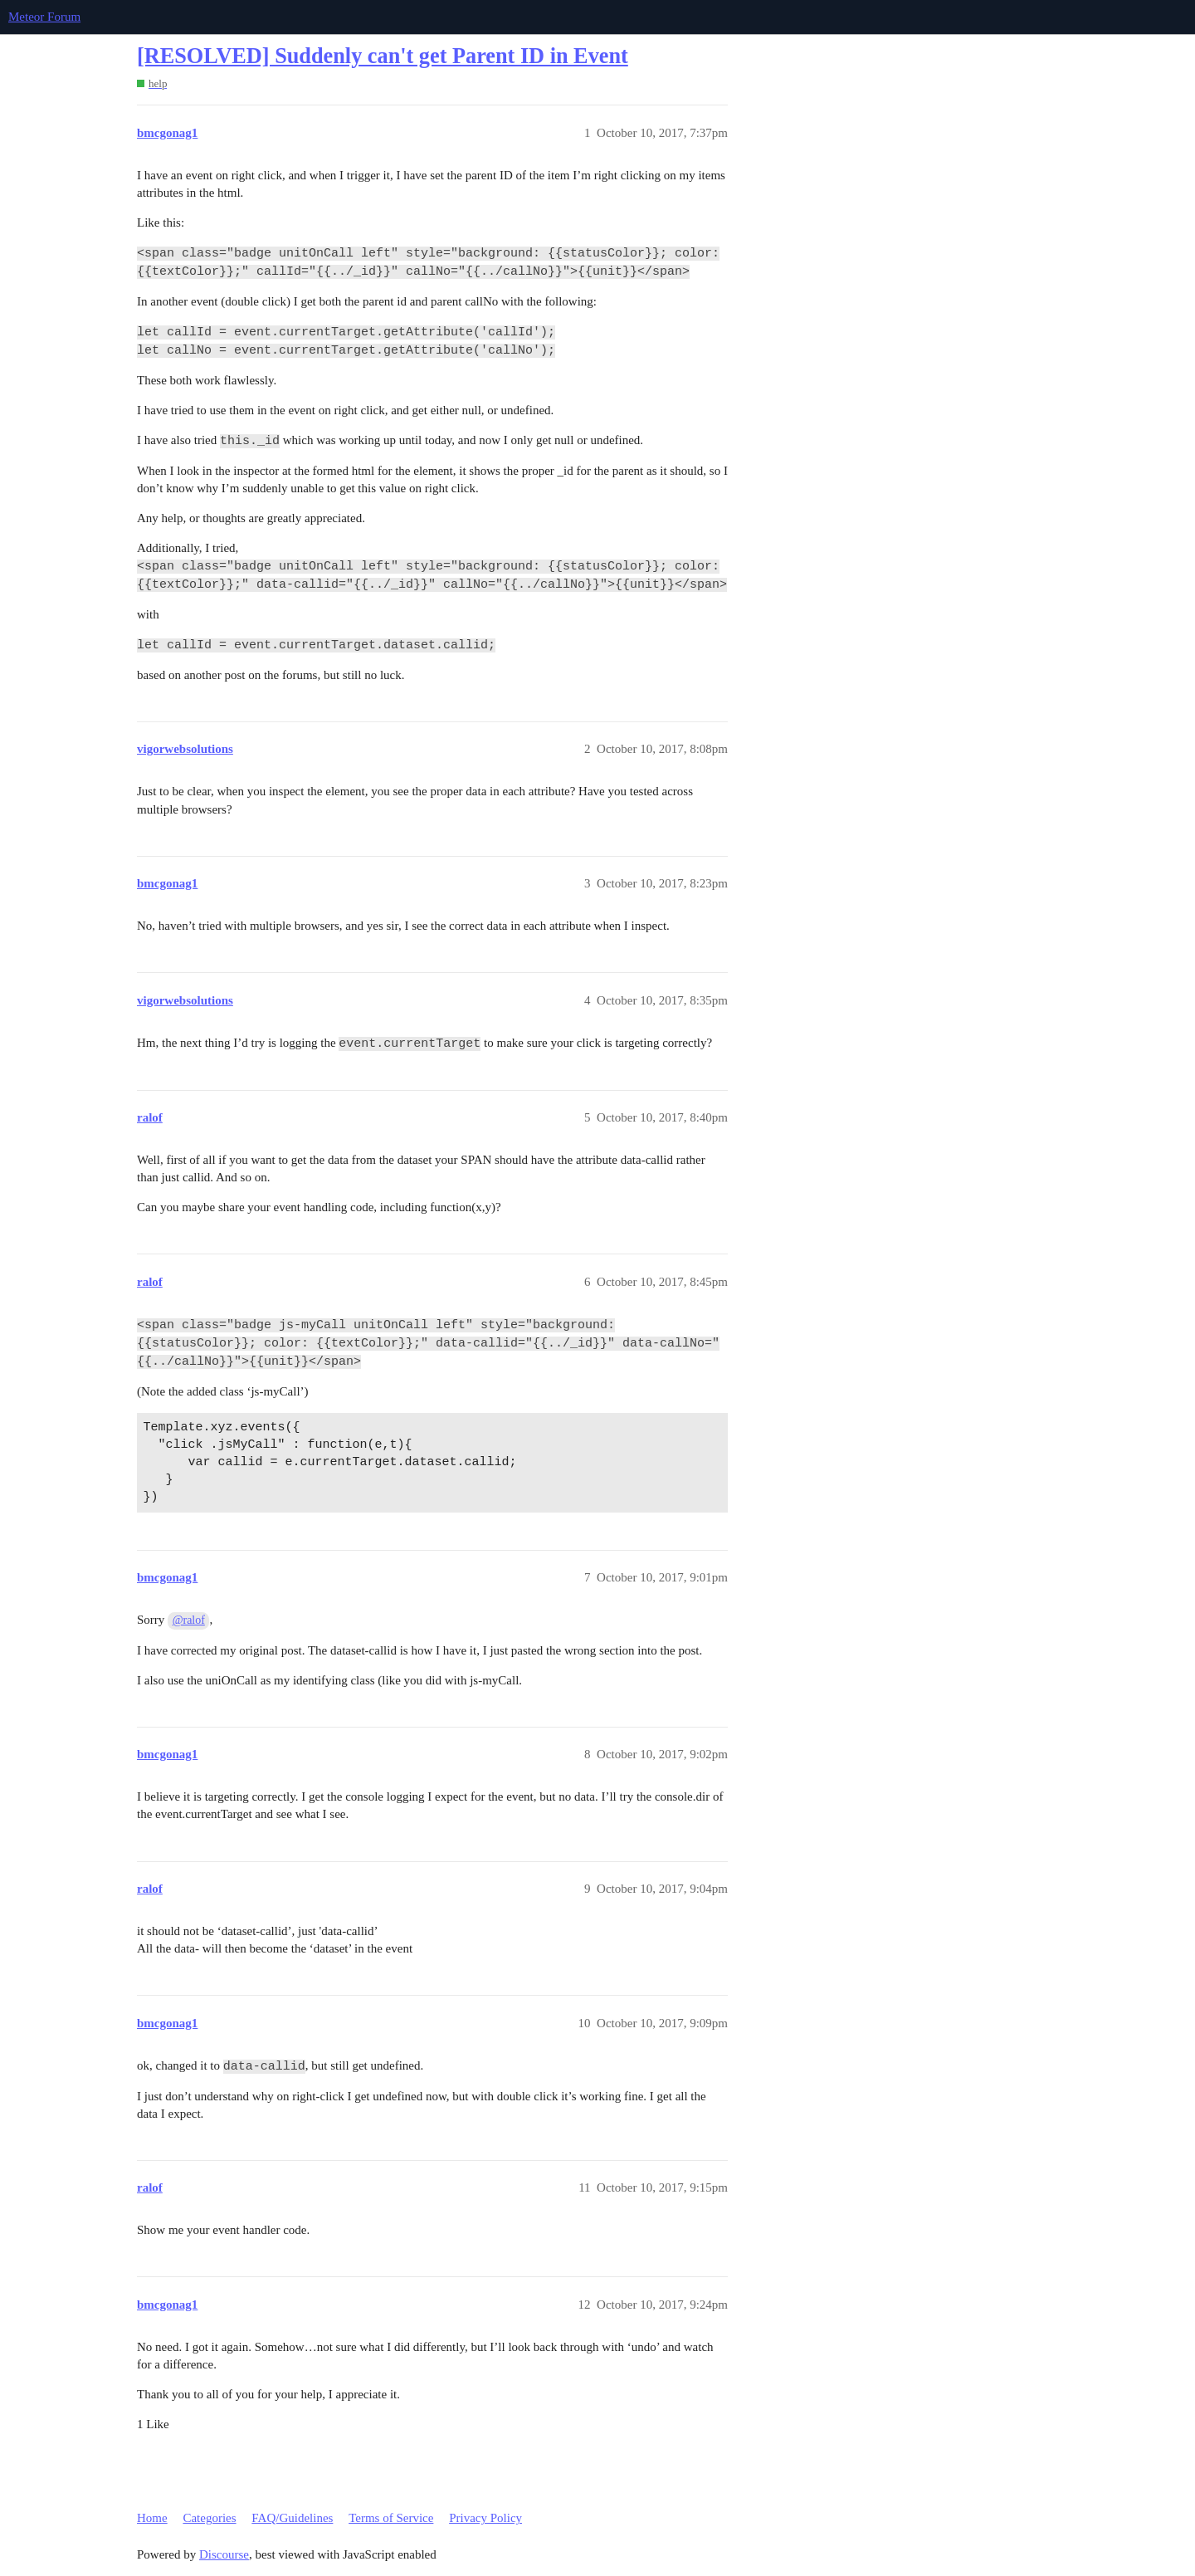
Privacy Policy (485, 2518)
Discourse (224, 2554)
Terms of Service (391, 2518)
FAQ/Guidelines (292, 2518)
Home (152, 2518)
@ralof (189, 1620)
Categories (209, 2518)
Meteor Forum (44, 16)
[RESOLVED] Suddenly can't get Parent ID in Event (382, 56)
